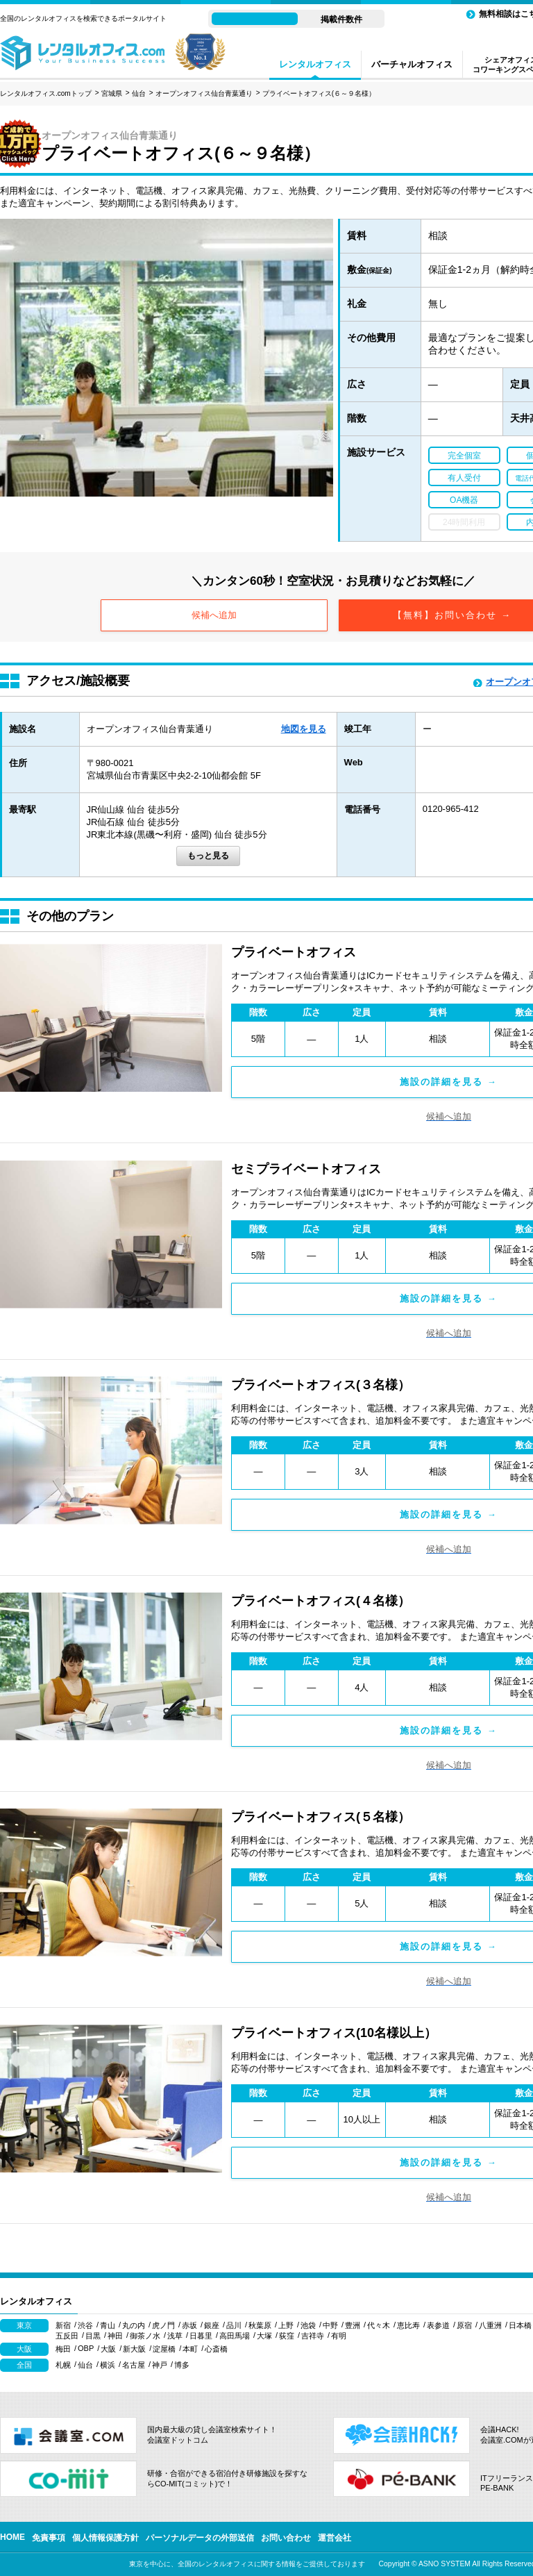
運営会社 (334, 2538)
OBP (86, 2348)
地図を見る (303, 729)
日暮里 (200, 2336)
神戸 (159, 2365)
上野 (286, 2325)
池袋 (308, 2325)
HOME (12, 2537)
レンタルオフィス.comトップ (46, 93)
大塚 (264, 2336)
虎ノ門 (163, 2325)
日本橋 (520, 2325)
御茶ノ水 (145, 2336)
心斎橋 (216, 2349)
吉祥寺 (312, 2336)
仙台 (139, 93)
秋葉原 (259, 2325)
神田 (115, 2336)
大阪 (108, 2349)
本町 (190, 2349)
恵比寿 (408, 2325)
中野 (330, 2325)
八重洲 (490, 2325)
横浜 (107, 2365)
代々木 (378, 2325)
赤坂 (189, 2325)
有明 (338, 2336)
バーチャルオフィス (411, 64)
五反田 (67, 2336)
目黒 (93, 2336)
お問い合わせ (286, 2538)
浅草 (175, 2336)
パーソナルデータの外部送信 (200, 2538)
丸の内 (133, 2325)
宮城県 (111, 93)
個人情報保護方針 (105, 2538)
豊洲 (352, 2325)
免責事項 (48, 2538)
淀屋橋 (164, 2349)
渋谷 (85, 2325)
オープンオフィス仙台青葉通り (204, 93)
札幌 (63, 2365)
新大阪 (134, 2349)
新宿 (63, 2325)
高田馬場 (234, 2336)
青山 (107, 2325)
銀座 (211, 2325)
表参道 (438, 2325)
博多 (181, 2365)
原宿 (464, 2325)
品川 (234, 2325)
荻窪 (286, 2336)
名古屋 (133, 2365)
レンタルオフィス (315, 64)
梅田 (63, 2349)
